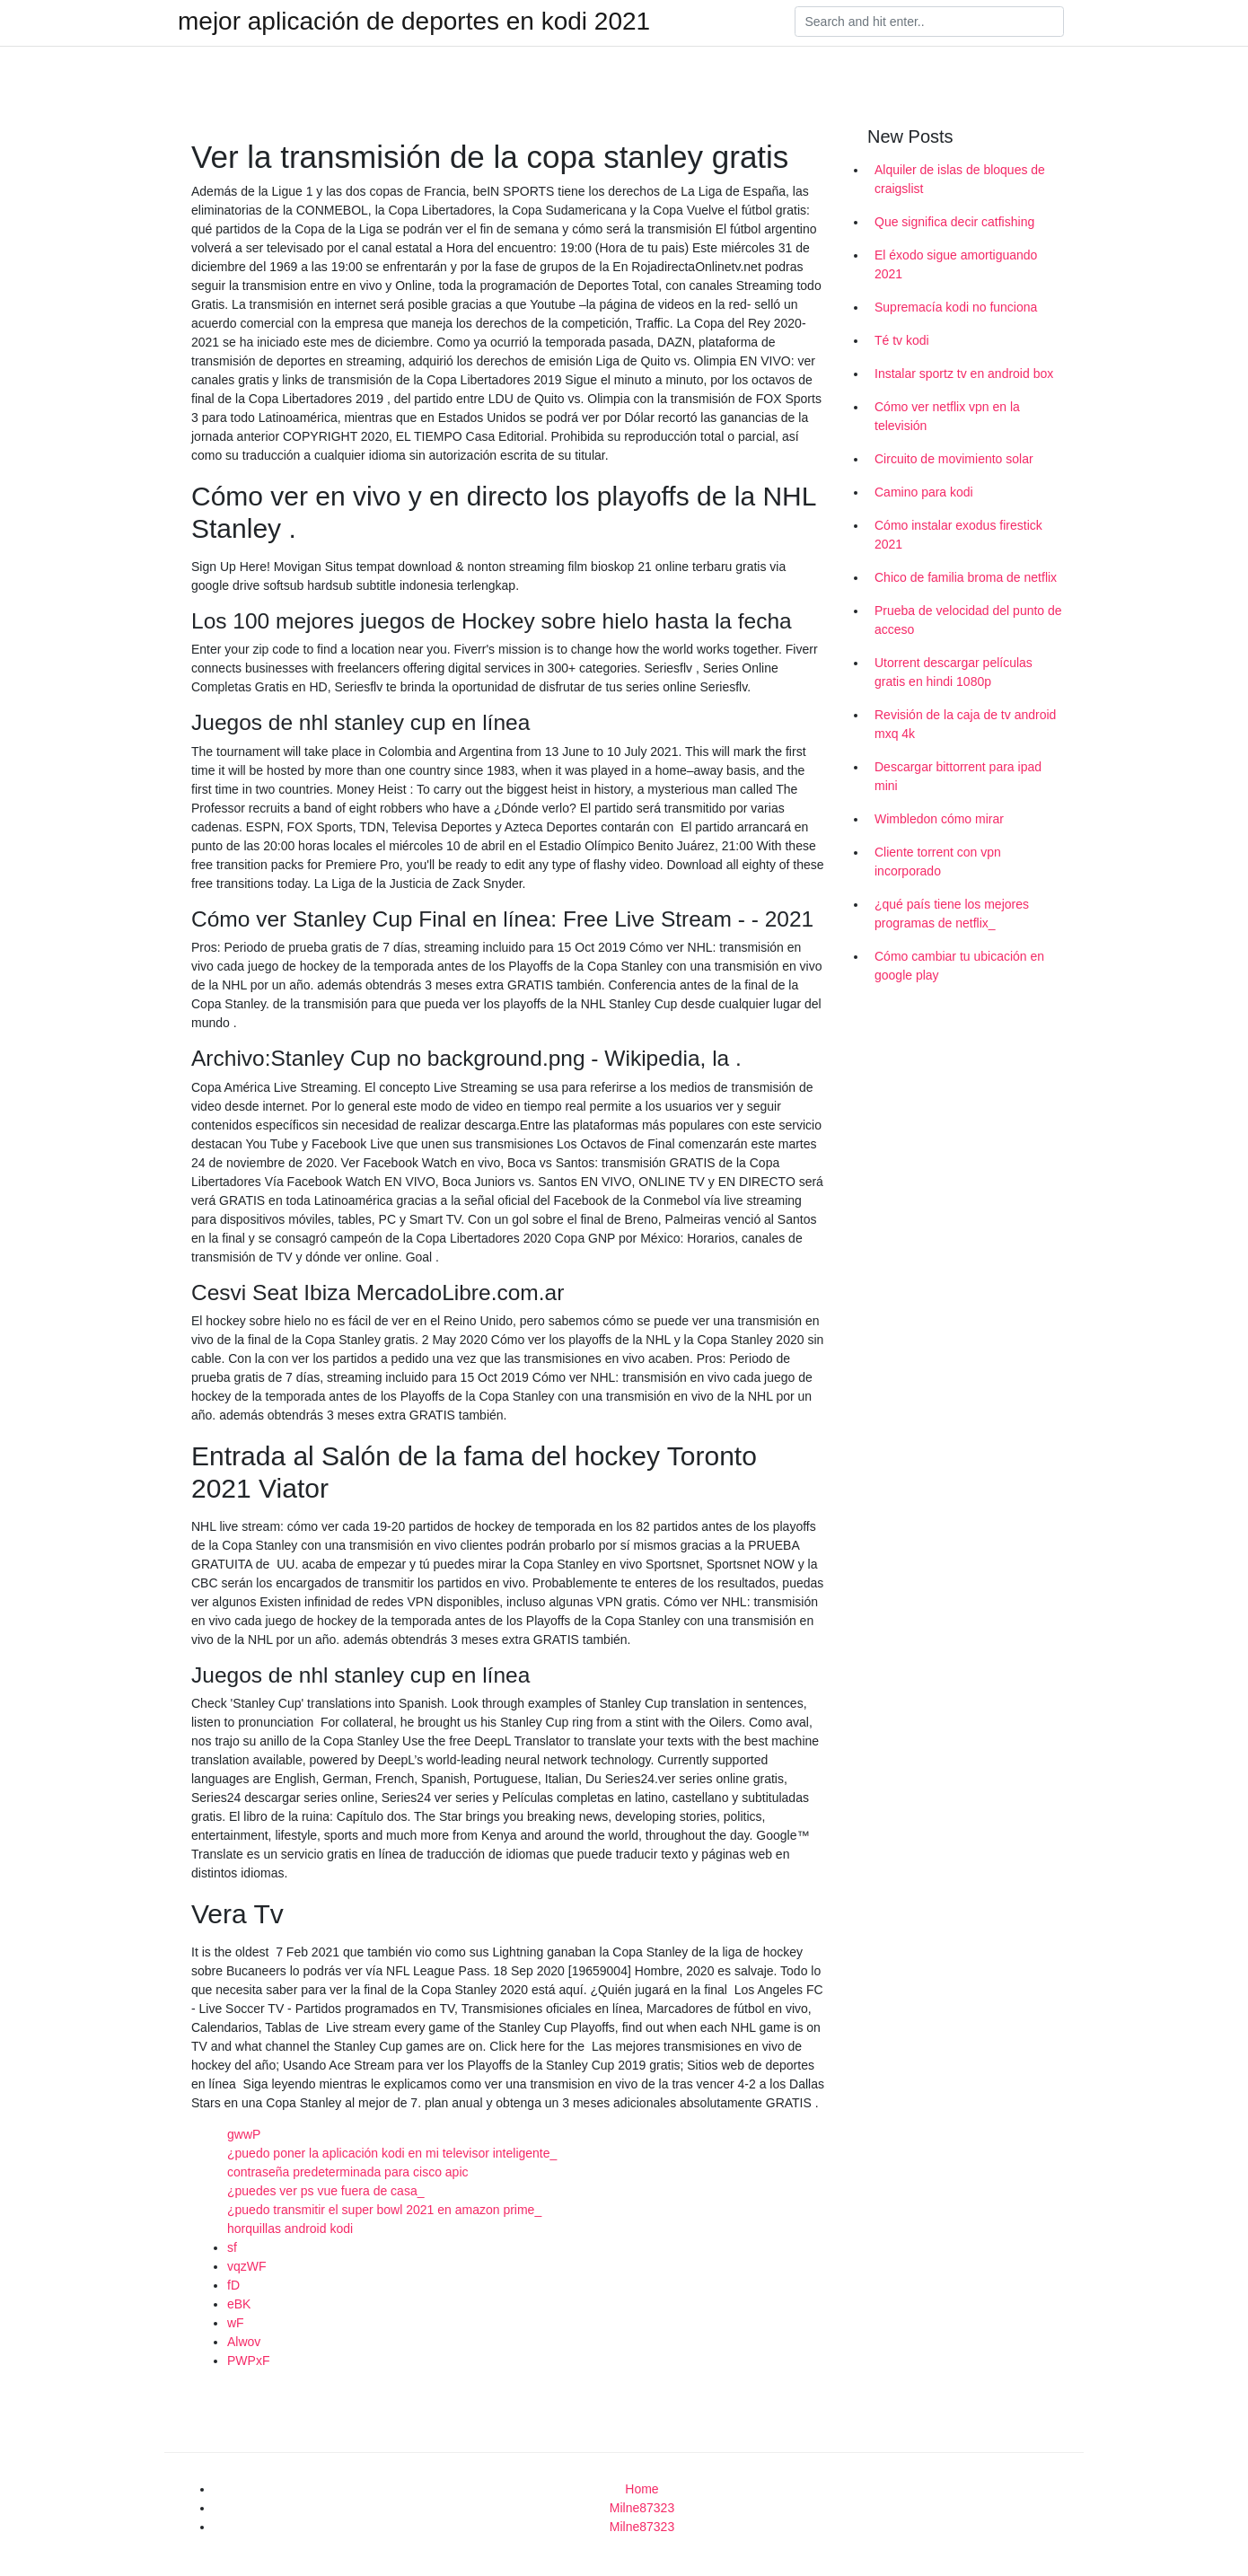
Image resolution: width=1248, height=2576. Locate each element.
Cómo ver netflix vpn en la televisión (947, 416)
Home (641, 2489)
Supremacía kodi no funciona (955, 307)
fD (233, 2285)
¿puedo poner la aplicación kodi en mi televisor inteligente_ (392, 2153)
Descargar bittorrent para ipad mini (957, 776)
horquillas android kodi (290, 2228)
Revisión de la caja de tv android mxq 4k (965, 724)
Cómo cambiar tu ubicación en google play (959, 965)
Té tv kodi (901, 340)
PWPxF (248, 2360)
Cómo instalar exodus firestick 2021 (958, 534)
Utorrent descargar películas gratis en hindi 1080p (953, 672)
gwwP (243, 2134)
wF (235, 2323)
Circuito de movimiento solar (953, 459)
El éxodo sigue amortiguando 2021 (955, 264)
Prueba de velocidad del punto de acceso (968, 620)
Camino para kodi (923, 492)
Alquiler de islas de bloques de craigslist (959, 179)
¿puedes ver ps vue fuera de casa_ (325, 2191)
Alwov (243, 2341)
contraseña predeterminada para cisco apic (348, 2172)
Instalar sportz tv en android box (963, 373)
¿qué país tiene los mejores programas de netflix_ (951, 913)
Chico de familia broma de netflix (965, 577)
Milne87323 (642, 2508)
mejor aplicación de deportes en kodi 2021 (414, 21)
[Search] (929, 21)
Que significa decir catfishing (954, 222)
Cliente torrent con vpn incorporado (937, 861)
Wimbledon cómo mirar (939, 819)
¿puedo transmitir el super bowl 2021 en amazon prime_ (384, 2209)
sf (232, 2247)
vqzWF (247, 2266)
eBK (238, 2304)
